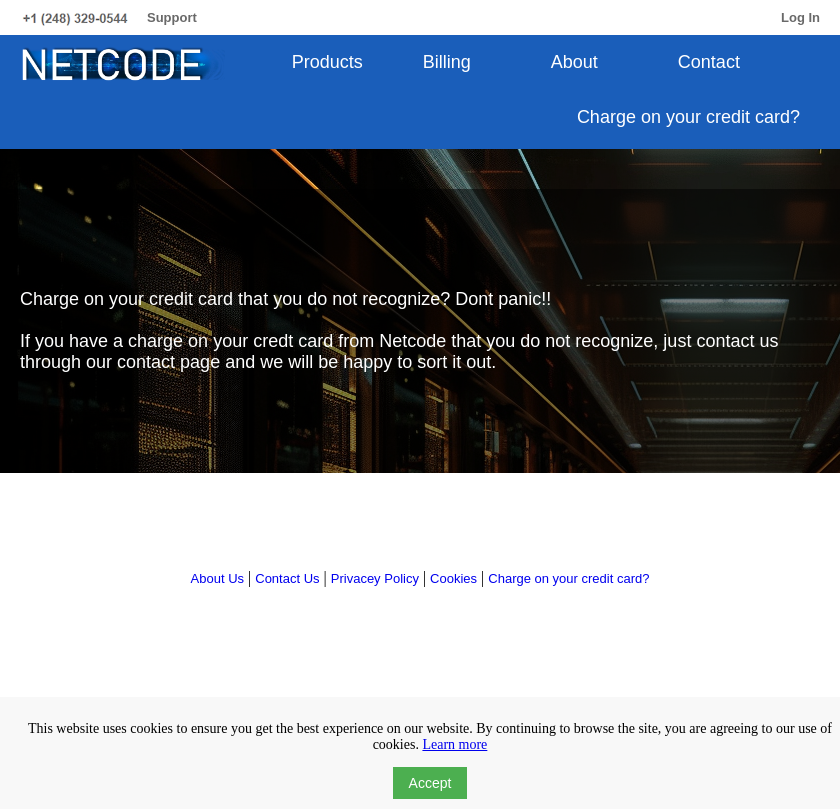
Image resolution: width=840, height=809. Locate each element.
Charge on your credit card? (688, 117)
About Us (217, 578)
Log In (800, 17)
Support (172, 17)
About (574, 62)
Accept (430, 783)
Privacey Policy (375, 578)
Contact (709, 62)
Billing (447, 62)
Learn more (454, 744)
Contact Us (287, 578)
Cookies (453, 578)
